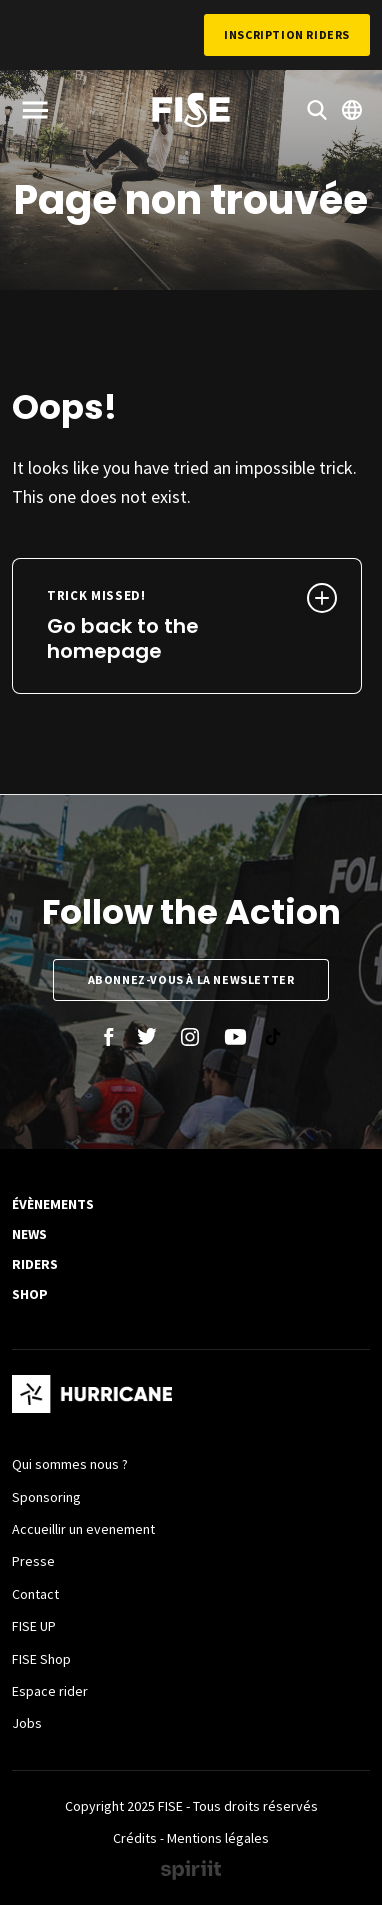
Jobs (27, 1723)
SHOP (30, 1294)
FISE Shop (41, 1659)
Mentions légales (218, 1838)
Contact (35, 1594)
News (29, 1234)
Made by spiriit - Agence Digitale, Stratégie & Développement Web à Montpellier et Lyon (191, 1870)
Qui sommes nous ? (70, 1464)
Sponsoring (46, 1497)
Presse (33, 1561)
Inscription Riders (287, 34)
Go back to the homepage (154, 626)
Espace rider (50, 1691)
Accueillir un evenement (83, 1529)
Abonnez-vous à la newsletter (191, 979)
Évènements (53, 1204)
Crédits (135, 1838)
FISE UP (34, 1626)
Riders (35, 1264)
